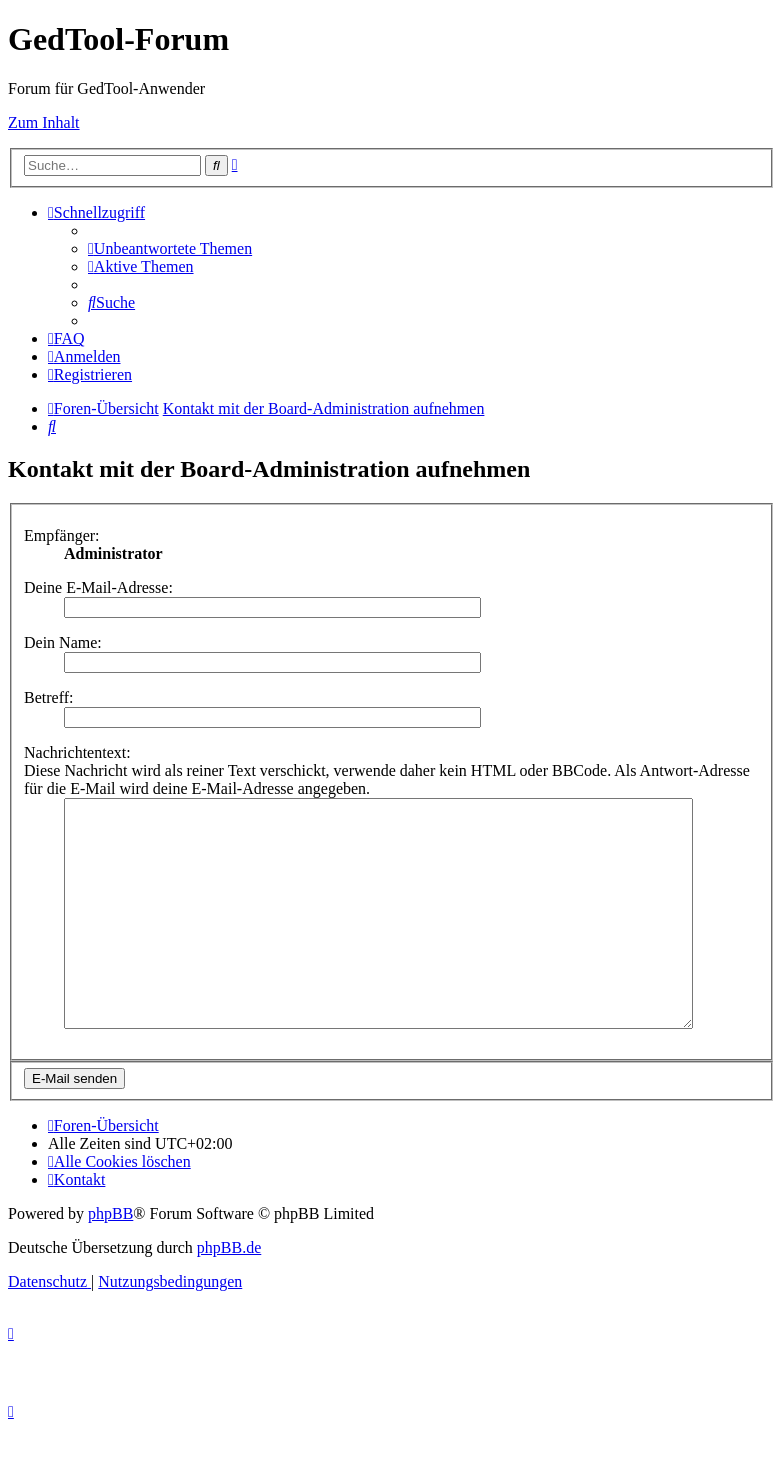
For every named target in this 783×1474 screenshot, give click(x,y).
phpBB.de (229, 1292)
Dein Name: (63, 642)
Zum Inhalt (44, 122)
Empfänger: (62, 535)
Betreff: (48, 697)
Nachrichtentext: (77, 752)
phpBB (110, 1258)
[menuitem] (170, 248)
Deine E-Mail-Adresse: (98, 587)
